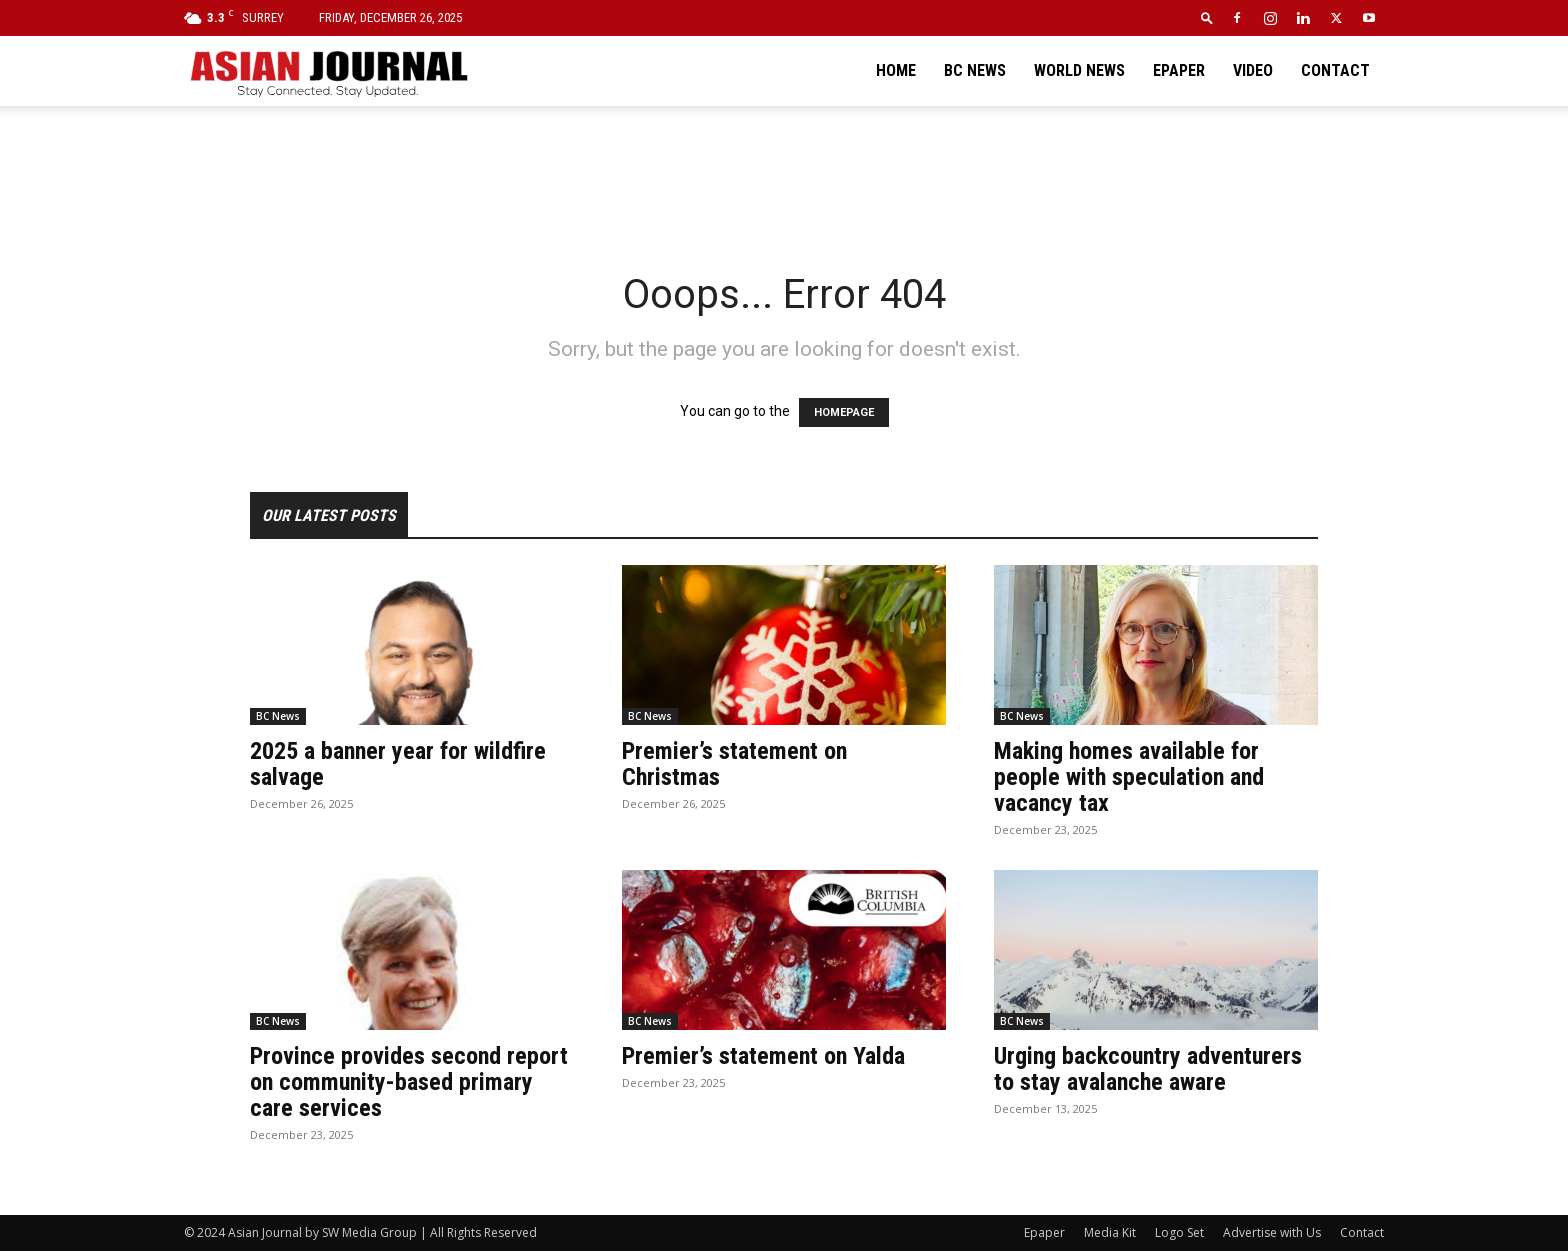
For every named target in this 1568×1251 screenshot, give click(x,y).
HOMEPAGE (844, 412)
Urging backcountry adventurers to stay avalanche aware (1148, 1069)
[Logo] (328, 71)
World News (1079, 70)
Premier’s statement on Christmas (734, 764)
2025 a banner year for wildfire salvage (398, 764)
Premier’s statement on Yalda (763, 1056)
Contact (1335, 70)
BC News (975, 70)
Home (896, 70)
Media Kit (1110, 1232)
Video (1253, 70)
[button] (1207, 17)
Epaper (1179, 70)
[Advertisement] (784, 175)
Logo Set (1179, 1232)
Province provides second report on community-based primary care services (409, 1082)
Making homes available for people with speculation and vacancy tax (1129, 777)
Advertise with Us (1272, 1232)
